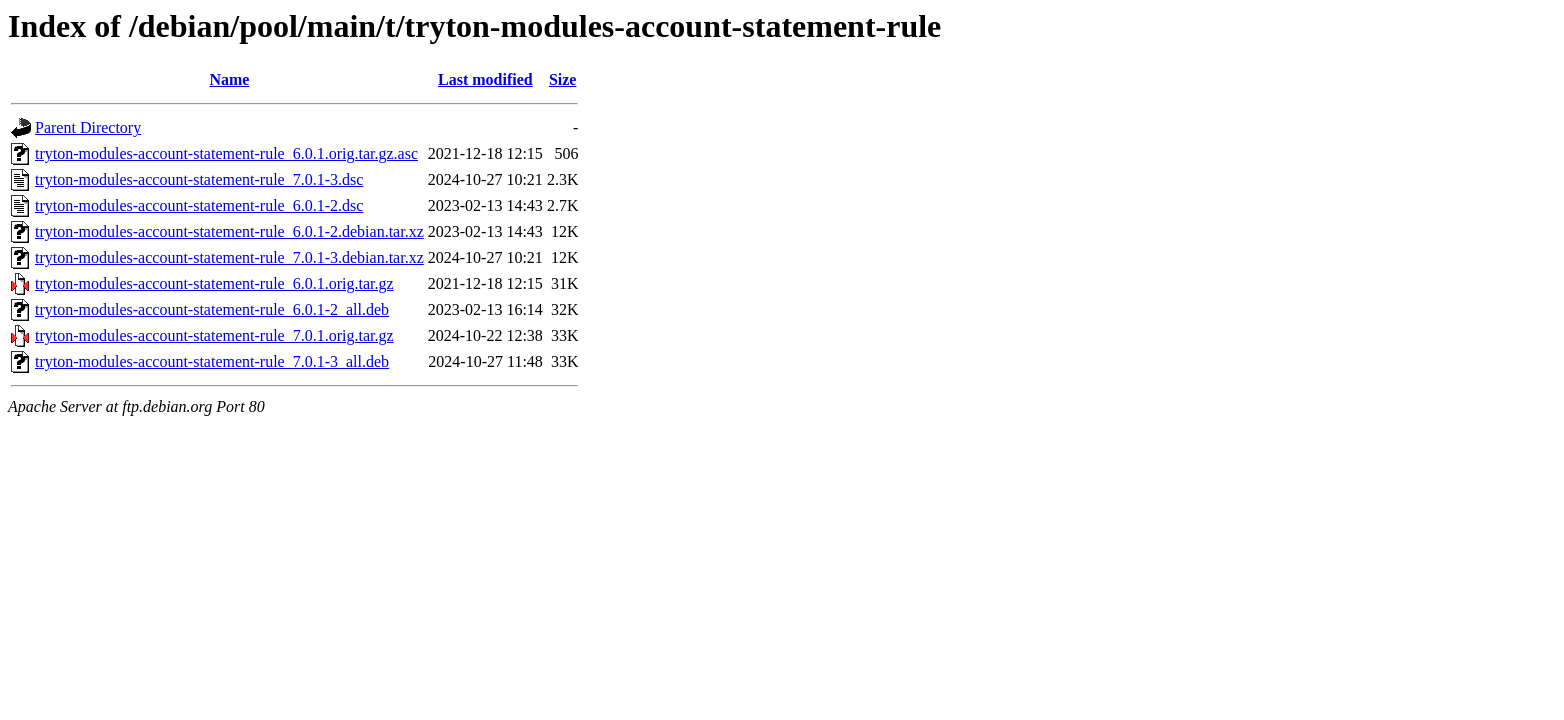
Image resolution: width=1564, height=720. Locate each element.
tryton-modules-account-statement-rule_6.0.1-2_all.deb (212, 309)
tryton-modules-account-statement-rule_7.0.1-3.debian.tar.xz (229, 257)
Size (563, 79)
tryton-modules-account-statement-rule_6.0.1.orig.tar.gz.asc (226, 153)
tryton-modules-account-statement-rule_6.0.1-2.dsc (199, 205)
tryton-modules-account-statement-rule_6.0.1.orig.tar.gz (214, 283)
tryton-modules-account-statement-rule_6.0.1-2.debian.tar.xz (229, 231)
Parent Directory (88, 127)
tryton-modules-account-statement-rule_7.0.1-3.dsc (199, 179)
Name (229, 79)
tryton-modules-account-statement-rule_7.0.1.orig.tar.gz (214, 335)
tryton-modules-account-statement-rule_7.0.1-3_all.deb (212, 361)
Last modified (485, 79)
